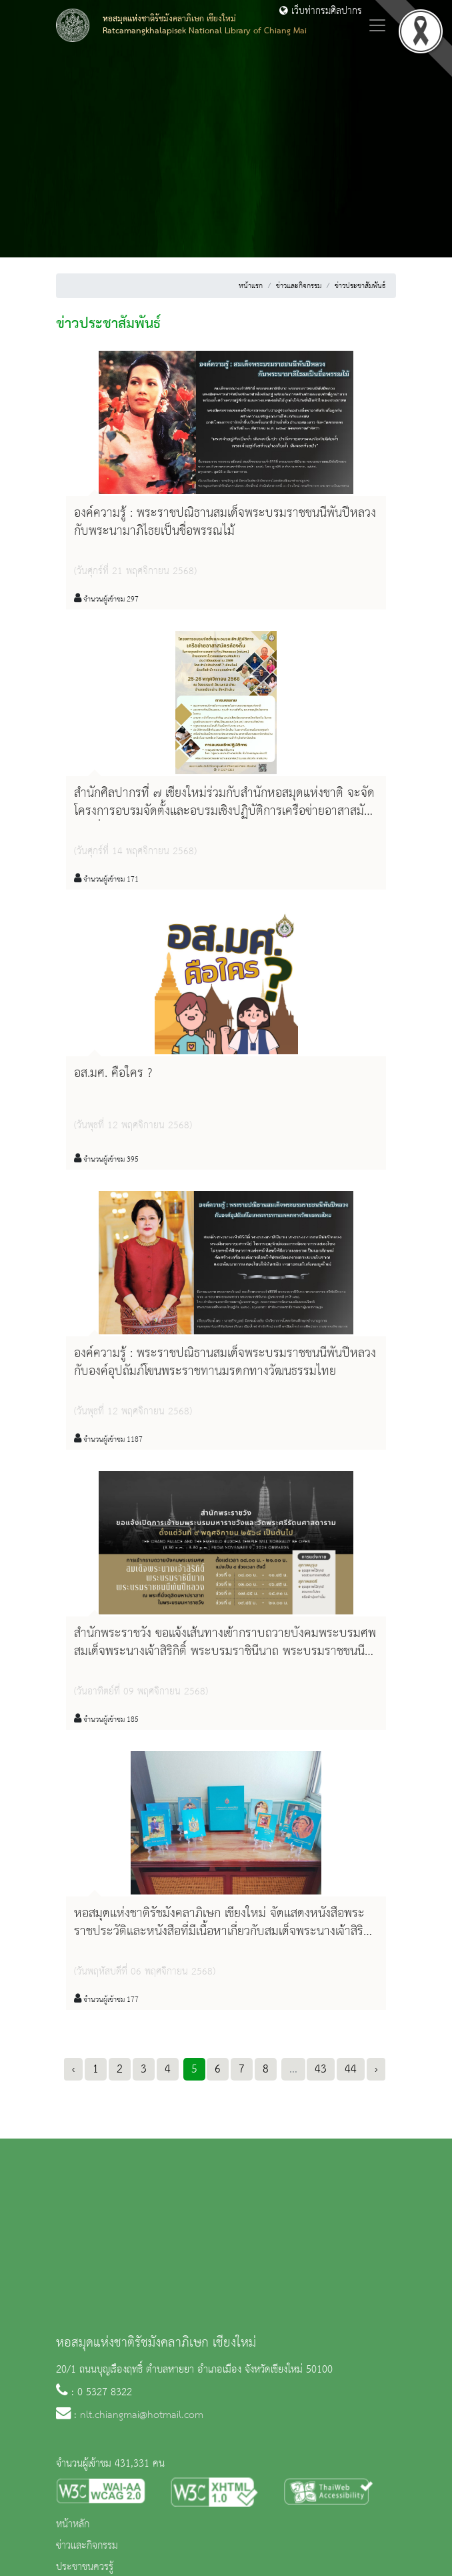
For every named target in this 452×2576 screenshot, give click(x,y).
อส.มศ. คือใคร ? (113, 1074)
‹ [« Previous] (73, 2069)
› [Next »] (376, 2069)
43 (321, 2069)
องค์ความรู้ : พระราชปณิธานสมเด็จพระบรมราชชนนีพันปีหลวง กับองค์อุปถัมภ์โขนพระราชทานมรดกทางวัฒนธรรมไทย (225, 1363)
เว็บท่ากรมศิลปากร (320, 11)
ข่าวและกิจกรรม (298, 286)
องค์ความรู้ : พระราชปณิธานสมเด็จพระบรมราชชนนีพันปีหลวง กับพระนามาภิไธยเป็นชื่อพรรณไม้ (225, 522)
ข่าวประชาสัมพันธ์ (360, 286)
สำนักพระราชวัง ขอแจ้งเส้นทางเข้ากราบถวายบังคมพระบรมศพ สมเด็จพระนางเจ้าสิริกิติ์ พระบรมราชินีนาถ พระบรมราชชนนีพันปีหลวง (225, 1652)
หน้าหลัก (72, 2525)
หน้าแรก (251, 286)
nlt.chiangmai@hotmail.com (141, 2415)
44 (351, 2069)
